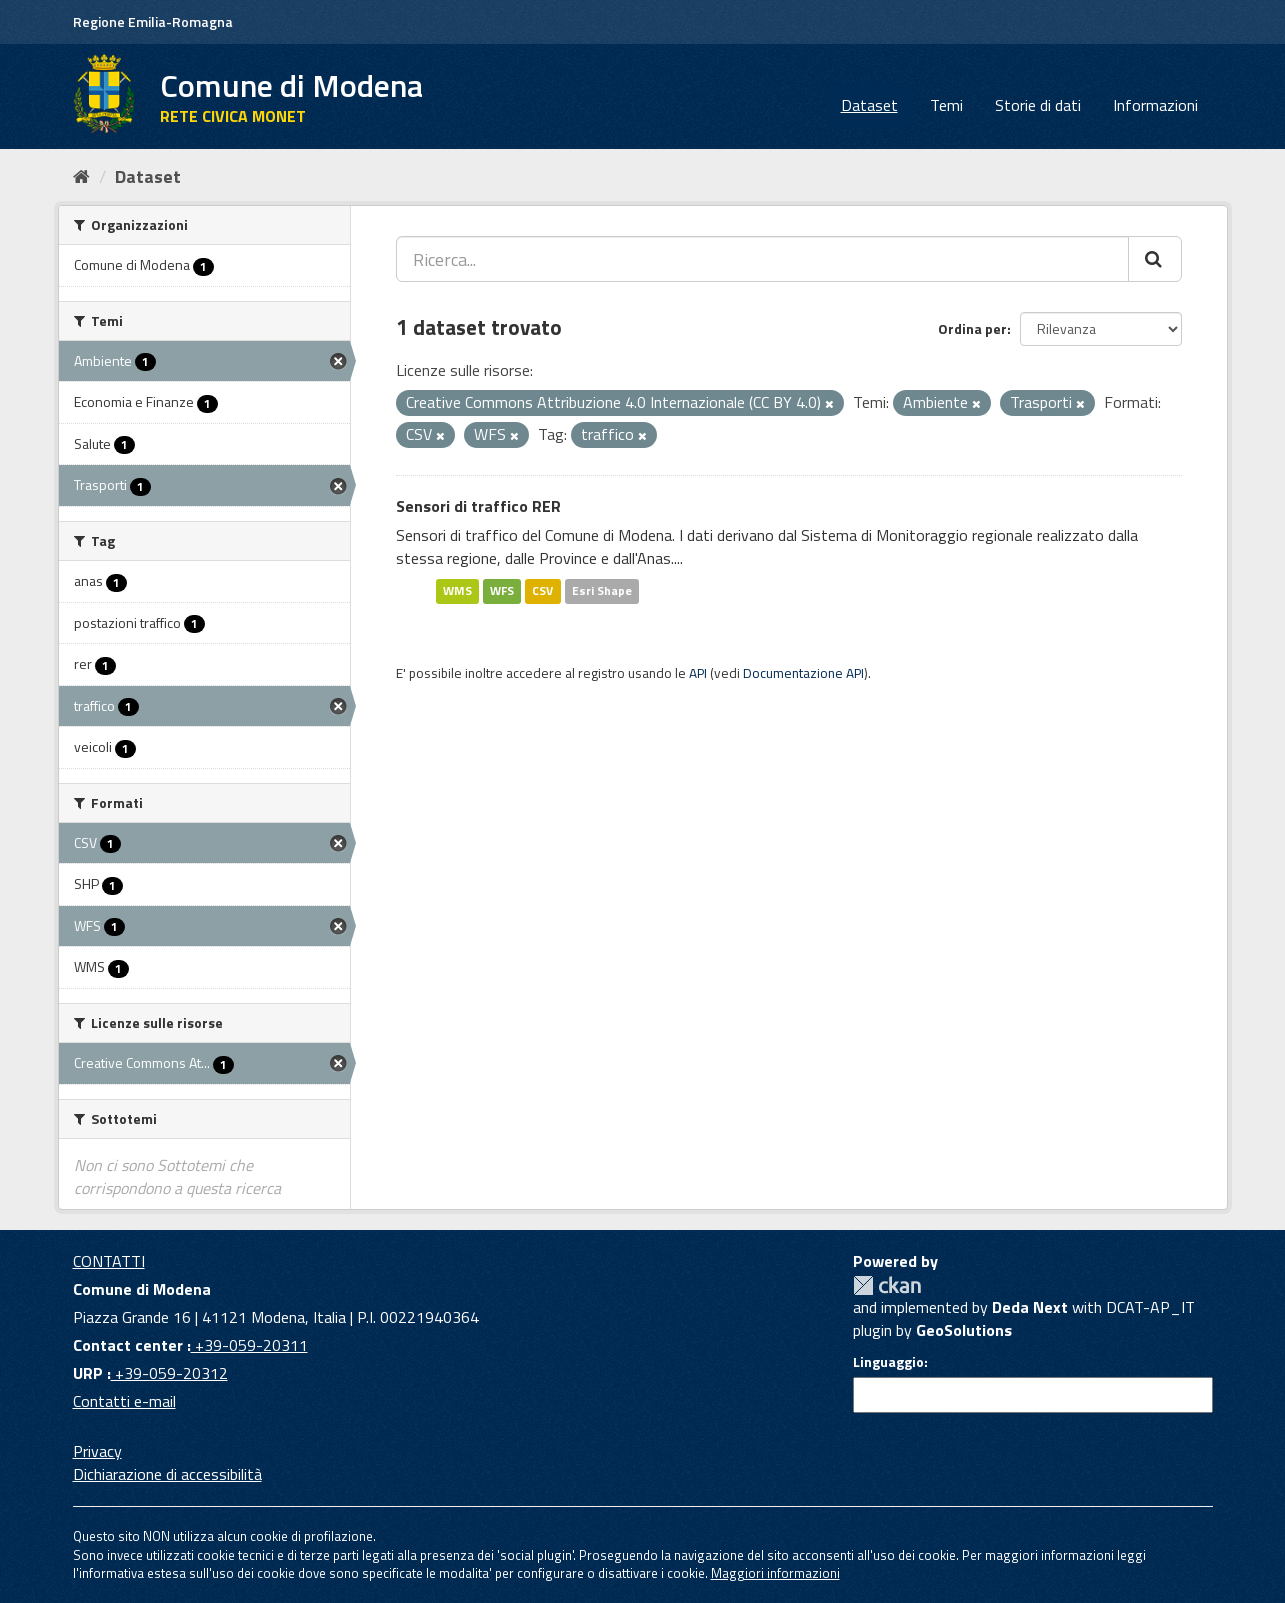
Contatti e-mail (124, 1401)
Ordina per (972, 328)
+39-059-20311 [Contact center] (249, 1345)
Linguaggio (888, 1362)
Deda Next (1030, 1307)
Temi (946, 105)
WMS (457, 590)
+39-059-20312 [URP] (169, 1373)
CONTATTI (109, 1261)
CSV (542, 590)
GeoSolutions (964, 1330)
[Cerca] (1155, 259)
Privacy (97, 1451)
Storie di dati (1038, 105)
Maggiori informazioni (775, 1573)
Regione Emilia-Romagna (153, 21)
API (698, 673)
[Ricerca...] (762, 259)
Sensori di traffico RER (478, 506)
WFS (502, 590)
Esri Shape (602, 590)
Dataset (869, 105)
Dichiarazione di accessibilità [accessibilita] (167, 1474)
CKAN (887, 1285)
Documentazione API (803, 673)
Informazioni (1155, 105)
